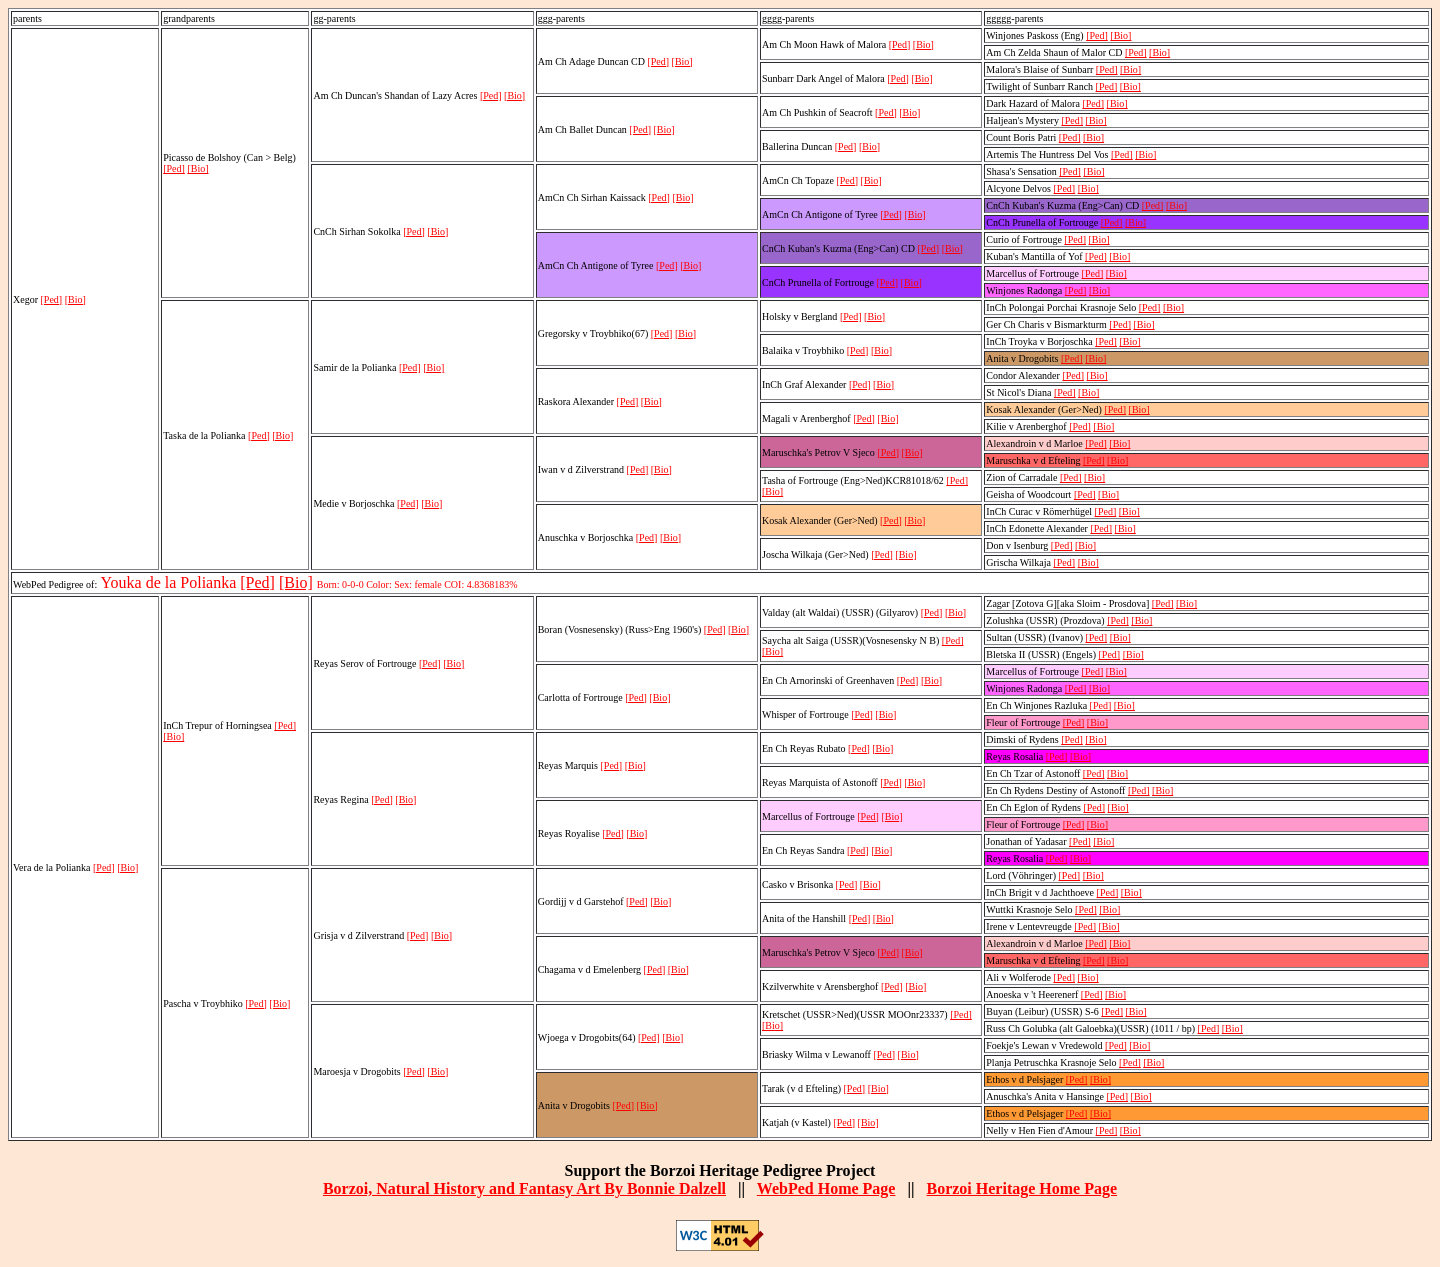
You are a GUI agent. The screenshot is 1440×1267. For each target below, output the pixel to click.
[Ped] (52, 299)
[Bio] (75, 299)
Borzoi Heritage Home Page (1021, 1188)
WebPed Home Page (826, 1188)
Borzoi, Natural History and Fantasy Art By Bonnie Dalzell (524, 1188)
